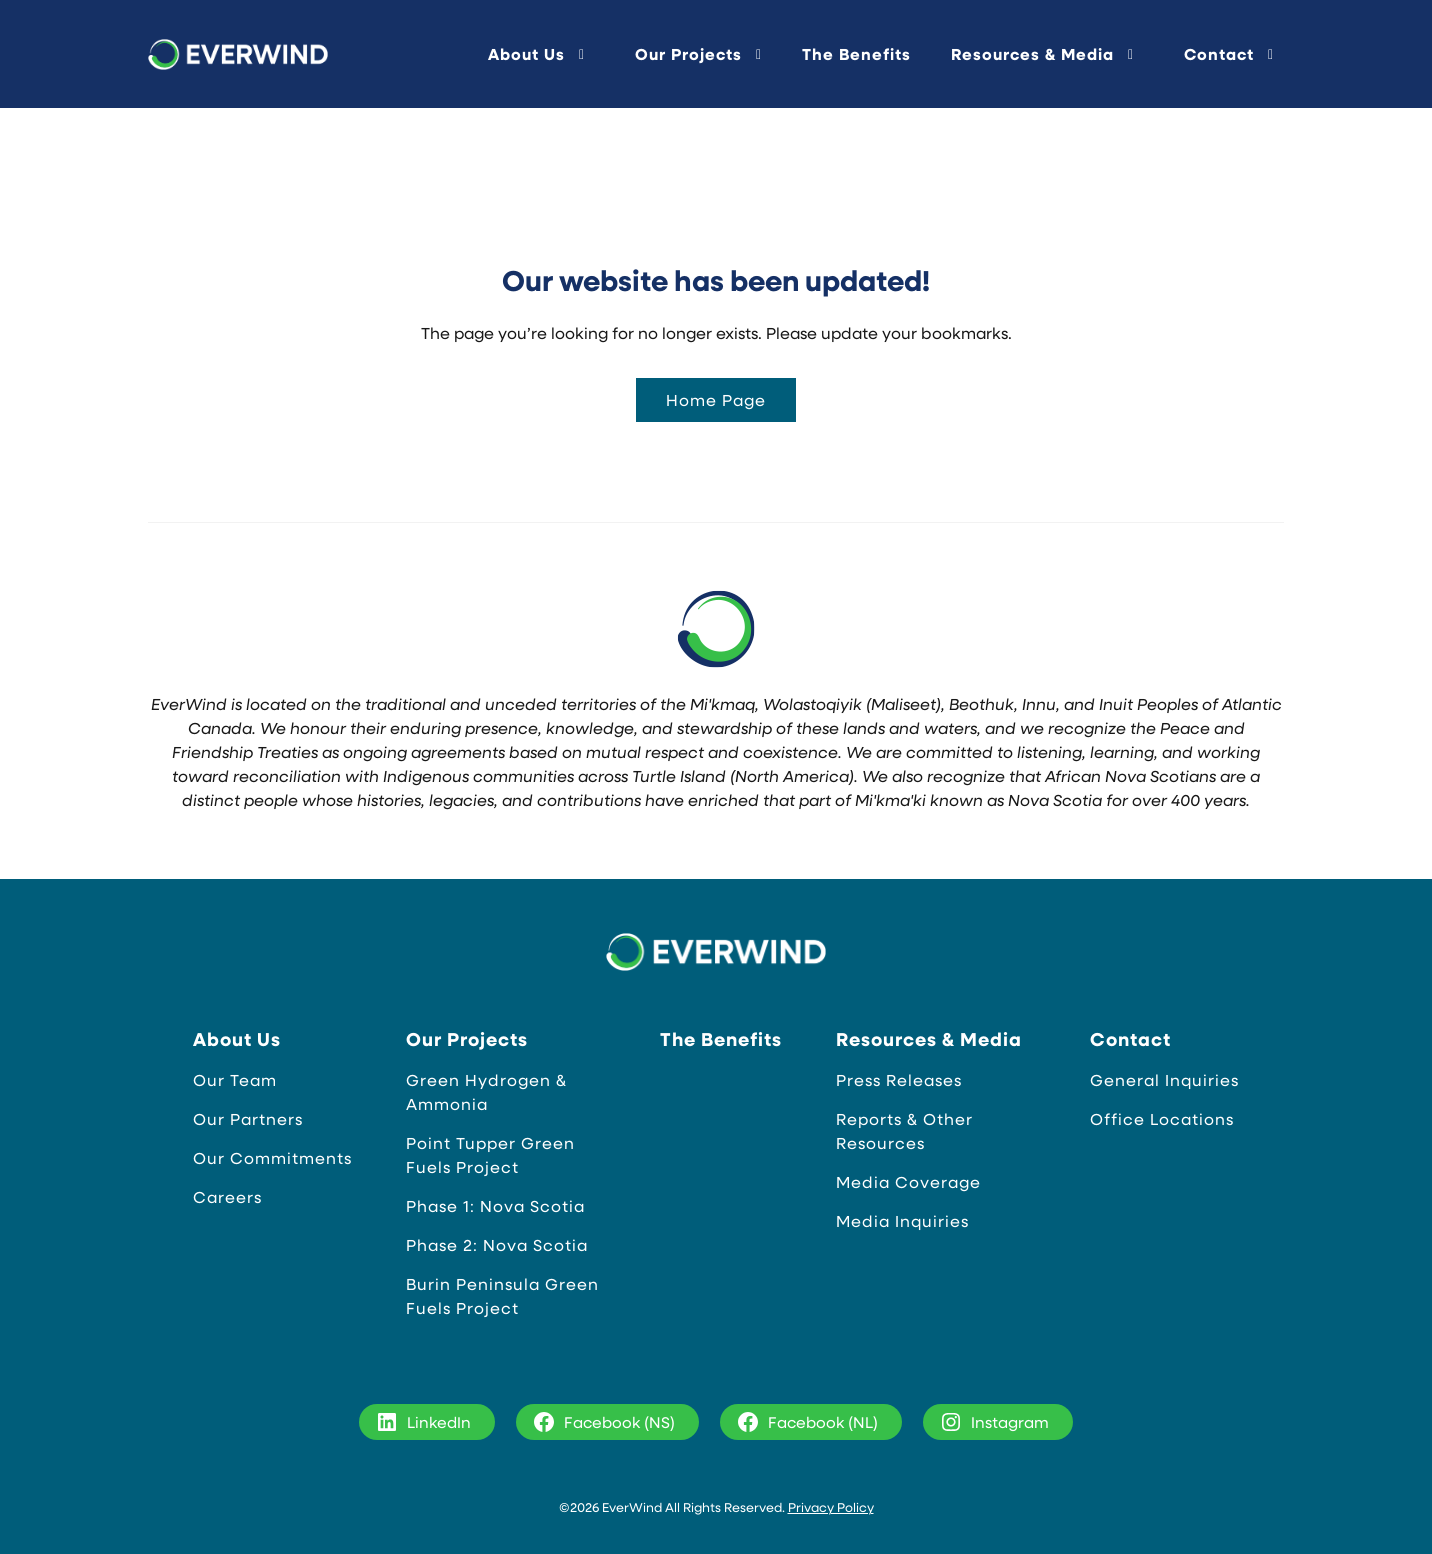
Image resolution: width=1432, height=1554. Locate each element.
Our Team (235, 1079)
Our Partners (248, 1118)
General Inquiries (1164, 1079)
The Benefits (856, 54)
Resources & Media (1032, 54)
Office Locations (1162, 1118)
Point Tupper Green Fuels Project (490, 1154)
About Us (526, 54)
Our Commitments (272, 1157)
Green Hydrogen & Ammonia (486, 1091)
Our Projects (688, 54)
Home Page (716, 399)
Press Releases (899, 1079)
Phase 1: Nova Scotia (495, 1205)
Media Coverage (908, 1181)
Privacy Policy (831, 1506)
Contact (1219, 54)
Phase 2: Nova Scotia (497, 1244)
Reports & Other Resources (904, 1130)
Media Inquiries (902, 1220)
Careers (227, 1196)
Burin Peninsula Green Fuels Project (502, 1295)
